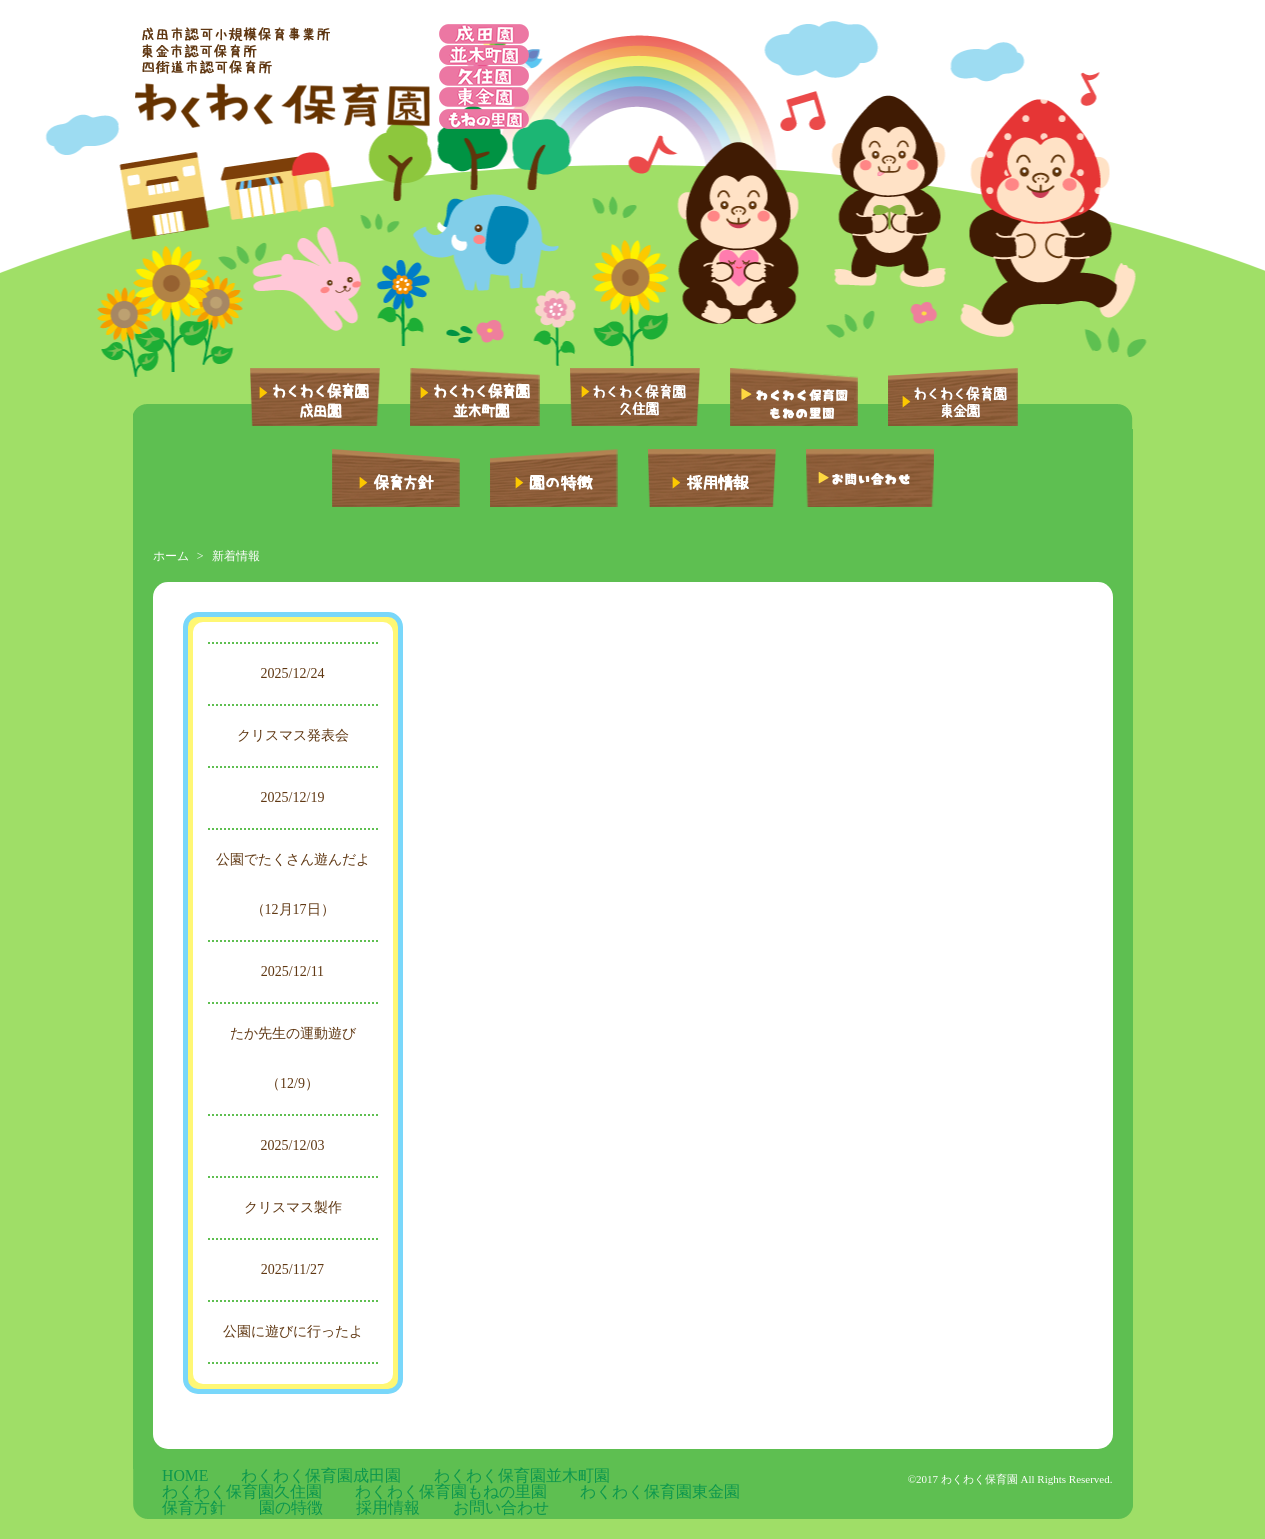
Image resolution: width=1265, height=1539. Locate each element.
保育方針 (311, 1494)
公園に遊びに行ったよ (293, 1331)
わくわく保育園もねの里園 (688, 1478)
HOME (170, 1478)
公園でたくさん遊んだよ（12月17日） (293, 884)
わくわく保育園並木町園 (402, 1478)
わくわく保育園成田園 (262, 1478)
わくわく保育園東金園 (213, 1494)
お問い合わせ (509, 1494)
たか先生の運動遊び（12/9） (293, 1058)
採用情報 (435, 1494)
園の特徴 (373, 1494)
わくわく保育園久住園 (542, 1478)
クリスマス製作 (293, 1207)
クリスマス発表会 (293, 735)
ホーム (171, 556)
